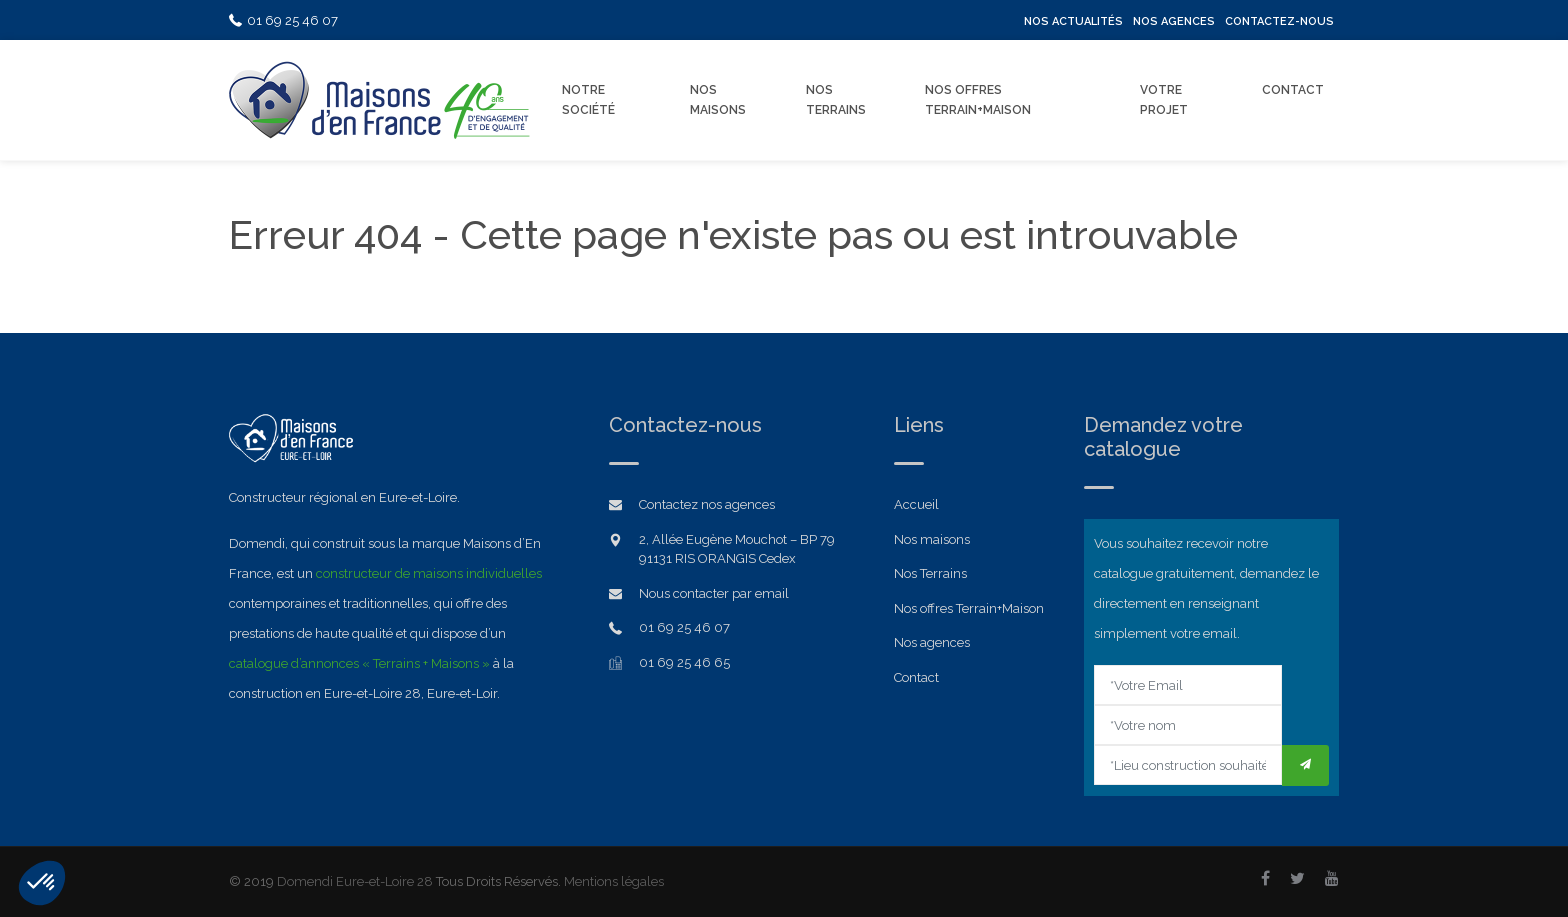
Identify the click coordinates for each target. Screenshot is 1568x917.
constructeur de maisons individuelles (429, 573)
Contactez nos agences (707, 504)
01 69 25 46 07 (283, 20)
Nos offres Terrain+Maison (978, 100)
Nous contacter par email (714, 593)
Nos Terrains (836, 100)
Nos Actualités (1073, 21)
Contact (1293, 90)
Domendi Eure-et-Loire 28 (355, 881)
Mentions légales (614, 881)
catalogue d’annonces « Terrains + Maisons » (359, 663)
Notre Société (588, 100)
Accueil (916, 504)
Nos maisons (932, 539)
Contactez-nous (1279, 21)
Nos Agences (1174, 21)
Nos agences (932, 642)
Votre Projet (1164, 100)
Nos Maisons (718, 100)
